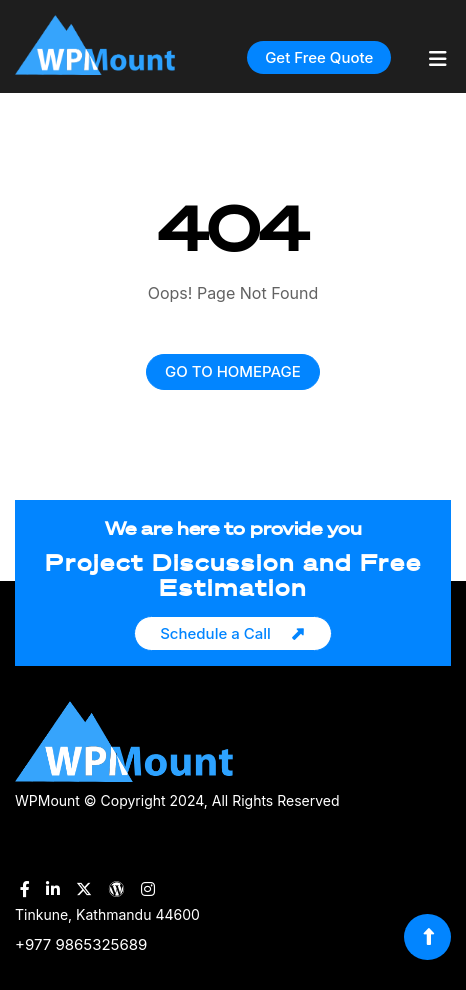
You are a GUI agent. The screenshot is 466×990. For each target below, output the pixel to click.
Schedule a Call (215, 633)
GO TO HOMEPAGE (233, 371)
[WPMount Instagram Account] (148, 889)
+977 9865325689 (81, 944)
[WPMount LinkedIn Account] (53, 889)
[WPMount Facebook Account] (25, 889)
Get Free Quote (319, 57)
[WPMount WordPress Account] (117, 889)
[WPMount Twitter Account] (84, 889)
